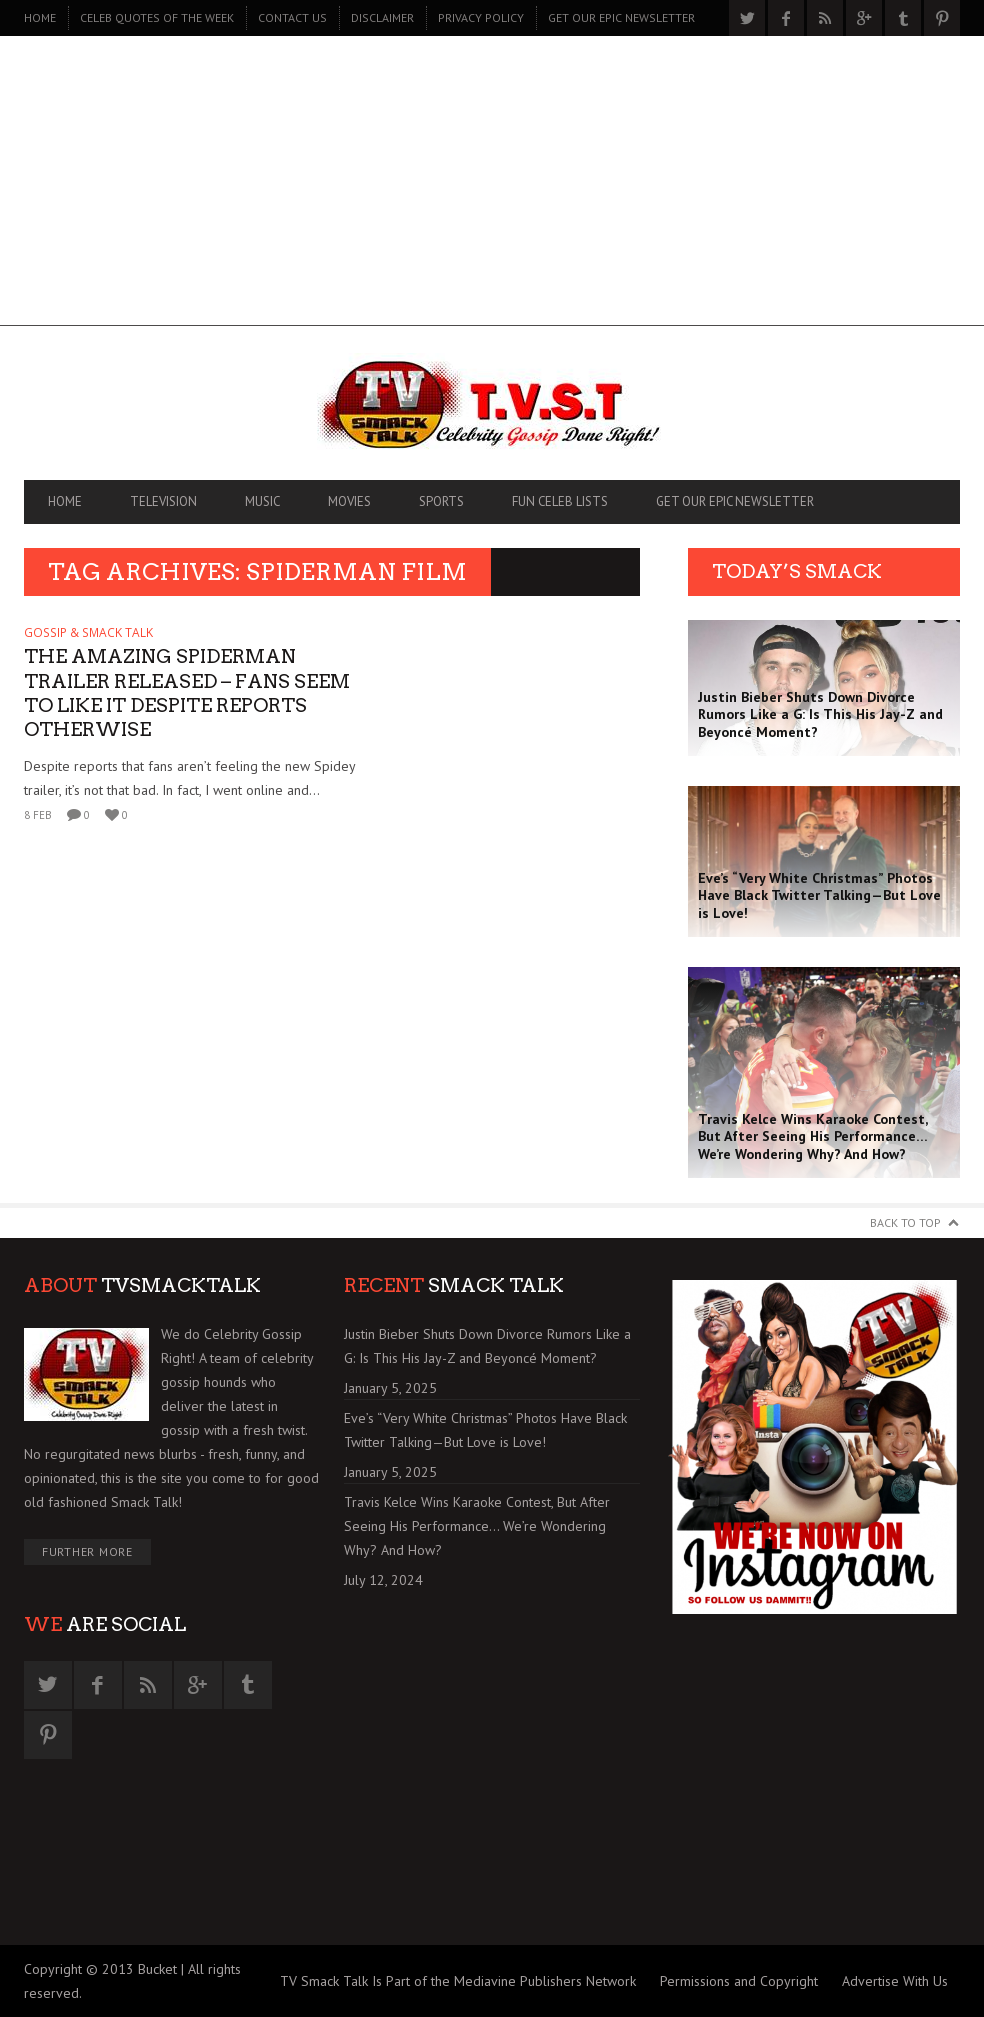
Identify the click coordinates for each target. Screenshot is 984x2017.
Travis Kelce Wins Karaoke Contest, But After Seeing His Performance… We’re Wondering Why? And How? (477, 1526)
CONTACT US (292, 17)
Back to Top (905, 1222)
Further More (87, 1551)
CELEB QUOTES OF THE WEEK (157, 17)
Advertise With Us (895, 1981)
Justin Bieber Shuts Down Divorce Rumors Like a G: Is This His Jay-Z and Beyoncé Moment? (487, 1346)
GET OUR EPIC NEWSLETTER (621, 17)
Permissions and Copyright (739, 1981)
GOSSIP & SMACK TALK (88, 632)
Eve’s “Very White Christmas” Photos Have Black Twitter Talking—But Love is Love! (485, 1430)
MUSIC (262, 501)
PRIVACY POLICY (481, 17)
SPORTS (441, 501)
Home (40, 17)
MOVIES (349, 501)
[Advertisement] (492, 186)
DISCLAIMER (382, 17)
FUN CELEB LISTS (560, 501)
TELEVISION (163, 501)
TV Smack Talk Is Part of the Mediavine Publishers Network (458, 1981)
